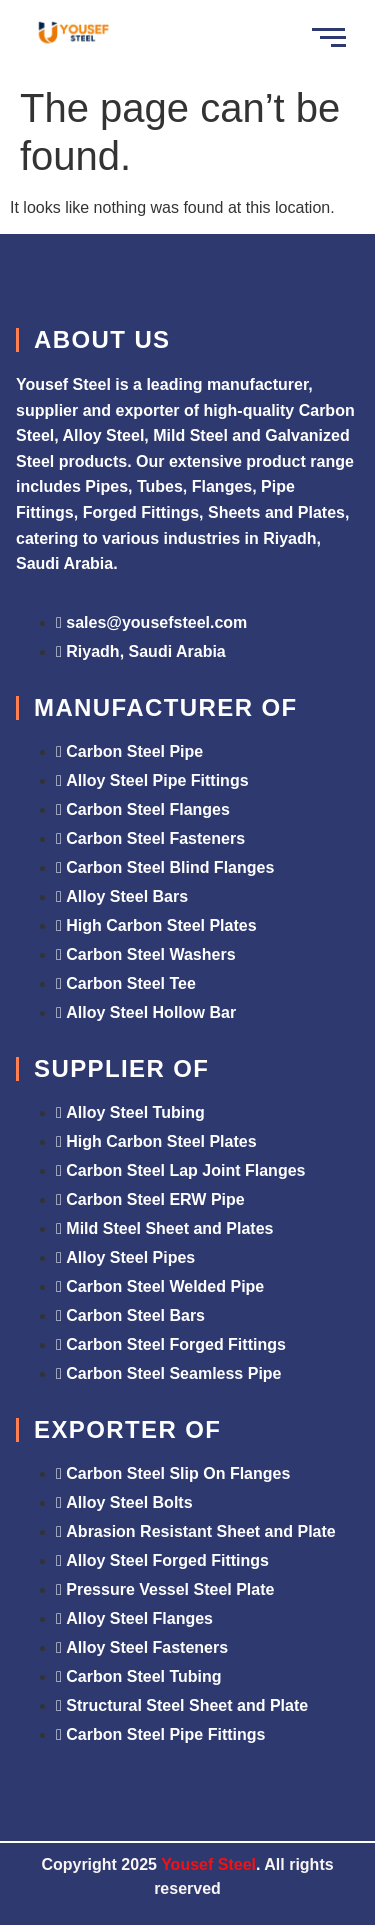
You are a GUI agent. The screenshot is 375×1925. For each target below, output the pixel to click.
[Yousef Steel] (72, 34)
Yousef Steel (208, 1864)
